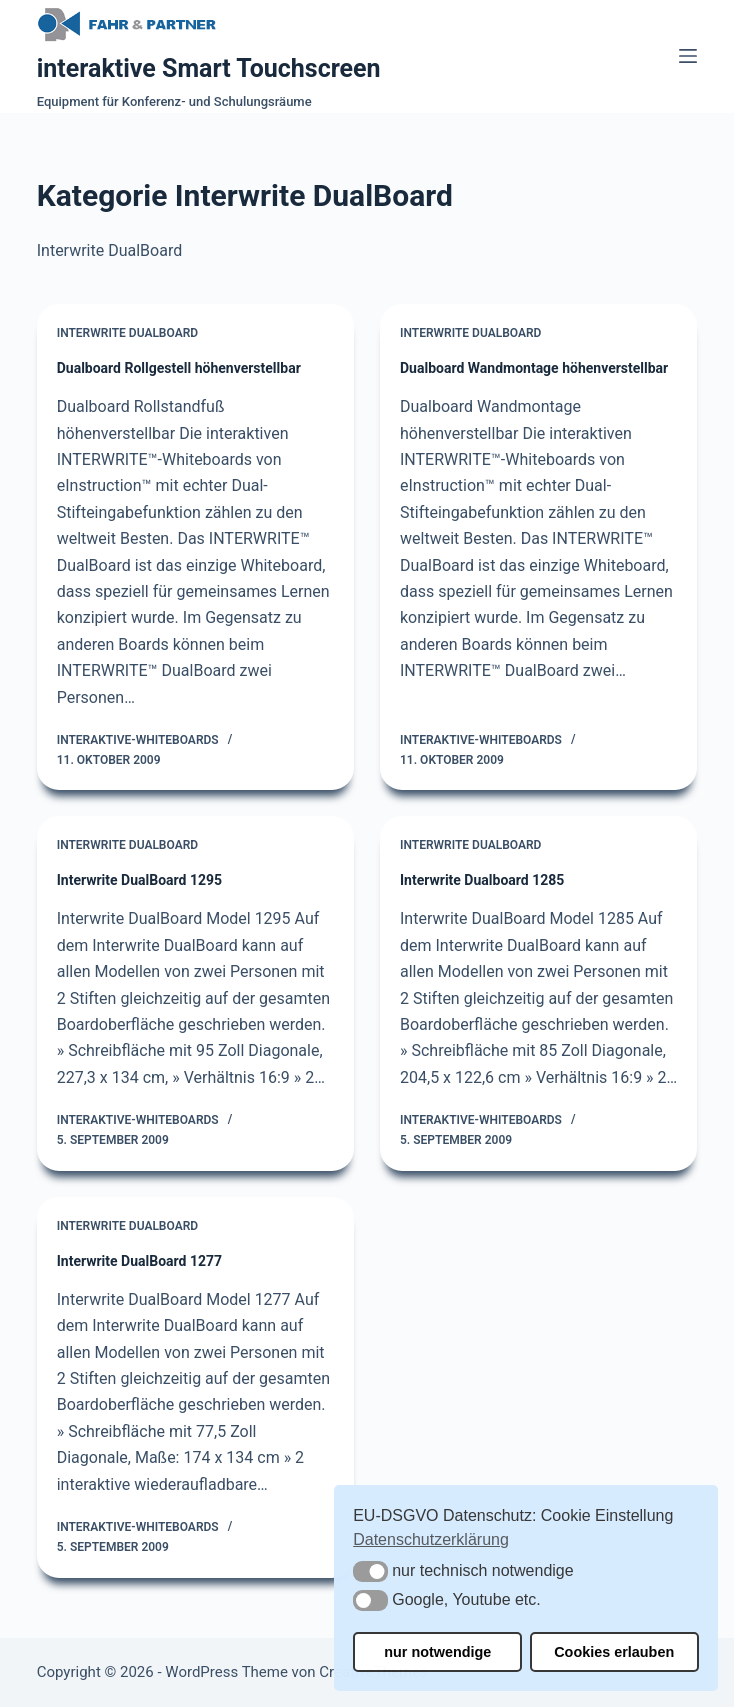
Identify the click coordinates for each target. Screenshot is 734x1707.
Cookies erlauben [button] (614, 1652)
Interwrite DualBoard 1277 (139, 1261)
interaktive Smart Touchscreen (209, 68)
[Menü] (688, 56)
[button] (370, 1571)
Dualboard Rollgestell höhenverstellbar (179, 368)
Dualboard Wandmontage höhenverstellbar (534, 368)
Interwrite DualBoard (127, 333)
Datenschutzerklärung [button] (431, 1539)
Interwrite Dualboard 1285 (482, 880)
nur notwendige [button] (437, 1652)
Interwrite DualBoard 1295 (139, 880)
